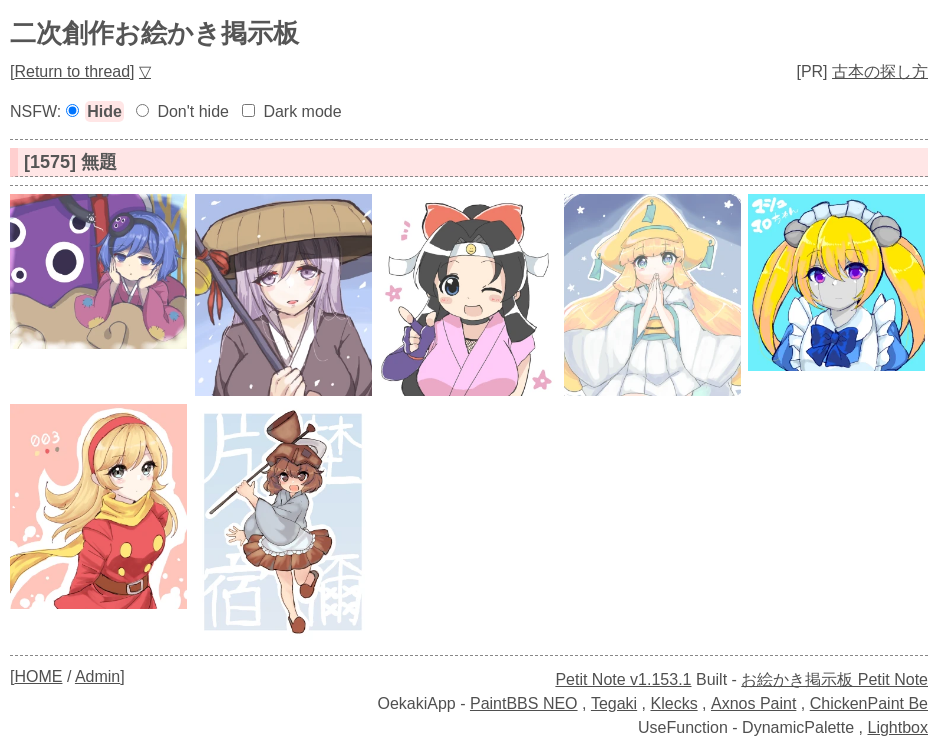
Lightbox (898, 727)
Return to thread (72, 71)
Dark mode (302, 111)
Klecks (674, 703)
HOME (38, 676)
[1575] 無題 (70, 162)
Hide (104, 111)
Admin (97, 676)
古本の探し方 (880, 71)
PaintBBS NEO (524, 703)
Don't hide (193, 111)
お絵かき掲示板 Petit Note (834, 679)
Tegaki (614, 703)
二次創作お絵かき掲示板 (154, 33)
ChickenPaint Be (869, 703)
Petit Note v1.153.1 (623, 679)
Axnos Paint (753, 703)
